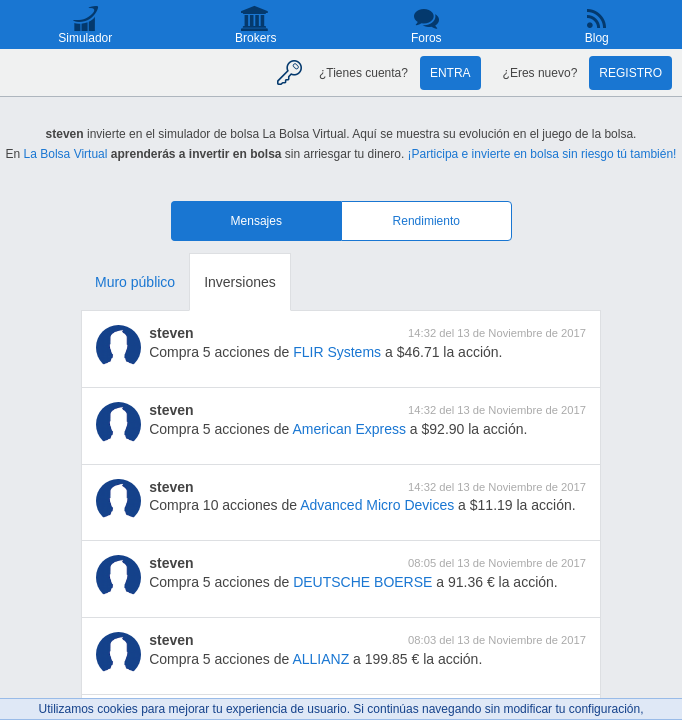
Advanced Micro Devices (377, 505)
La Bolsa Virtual (66, 154)
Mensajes (256, 221)
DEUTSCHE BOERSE (362, 582)
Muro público (135, 282)
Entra (450, 73)
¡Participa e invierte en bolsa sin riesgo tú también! (542, 154)
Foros (426, 38)
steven (171, 333)
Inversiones (240, 282)
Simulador (85, 38)
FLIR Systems (337, 352)
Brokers (255, 38)
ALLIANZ (320, 659)
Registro (630, 73)
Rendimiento (426, 221)
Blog (597, 38)
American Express (349, 429)
